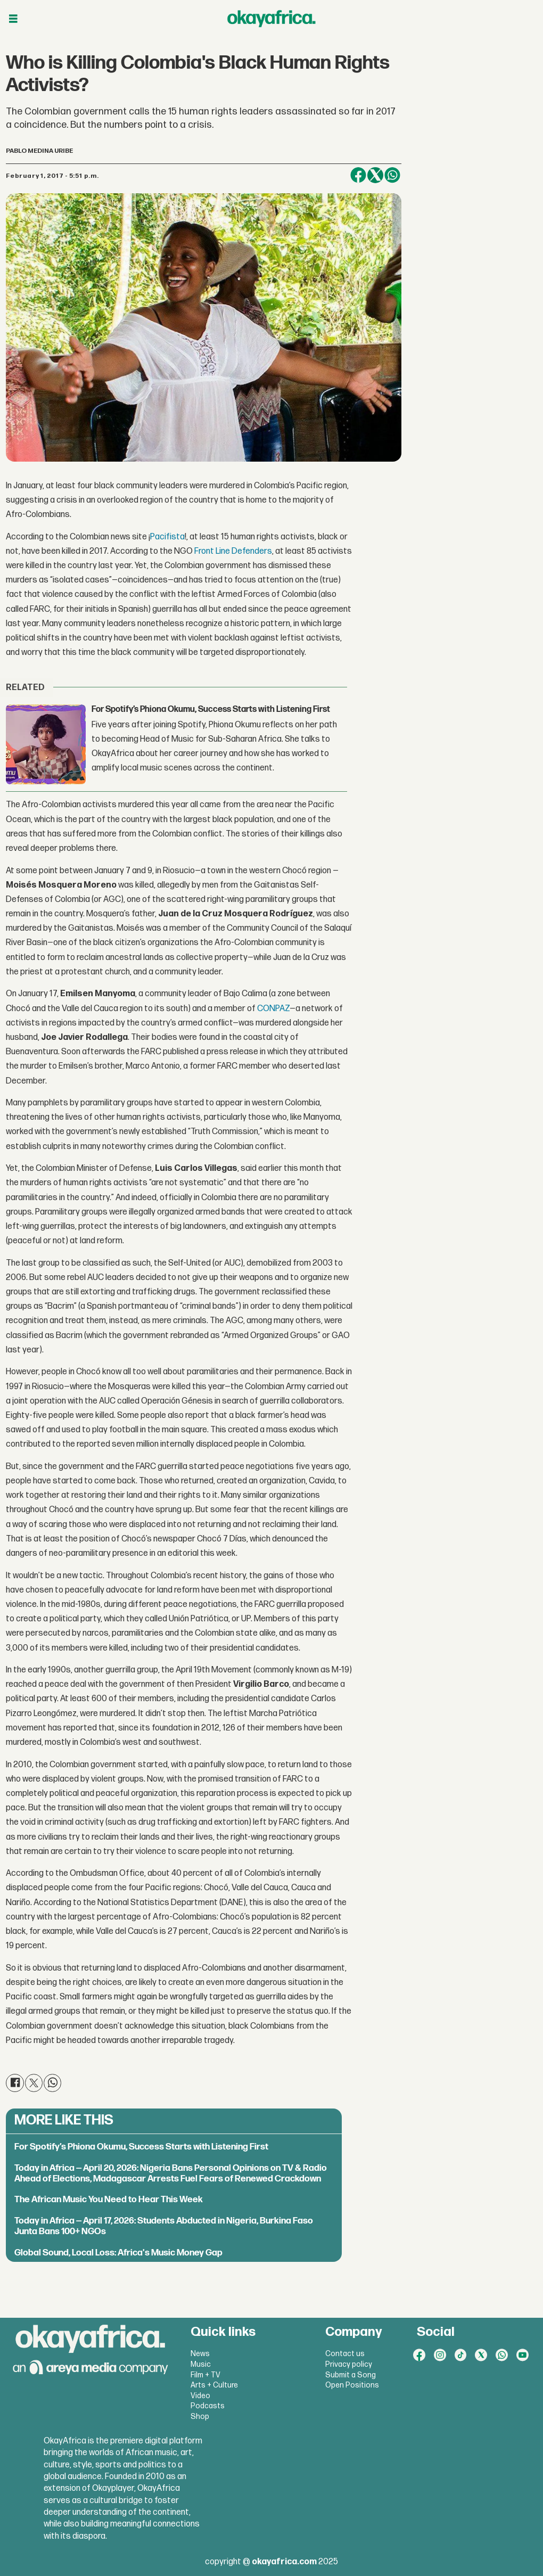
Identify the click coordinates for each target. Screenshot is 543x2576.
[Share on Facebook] (358, 175)
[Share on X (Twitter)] (375, 175)
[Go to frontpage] (271, 18)
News (200, 2353)
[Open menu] (13, 19)
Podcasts (208, 2405)
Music (201, 2364)
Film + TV (205, 2375)
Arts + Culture (214, 2385)
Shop (200, 2416)
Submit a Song (350, 2375)
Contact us (345, 2353)
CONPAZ (273, 1009)
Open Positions (352, 2385)
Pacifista (167, 537)
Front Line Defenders (233, 551)
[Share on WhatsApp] (392, 175)
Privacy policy (348, 2364)
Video (200, 2395)
